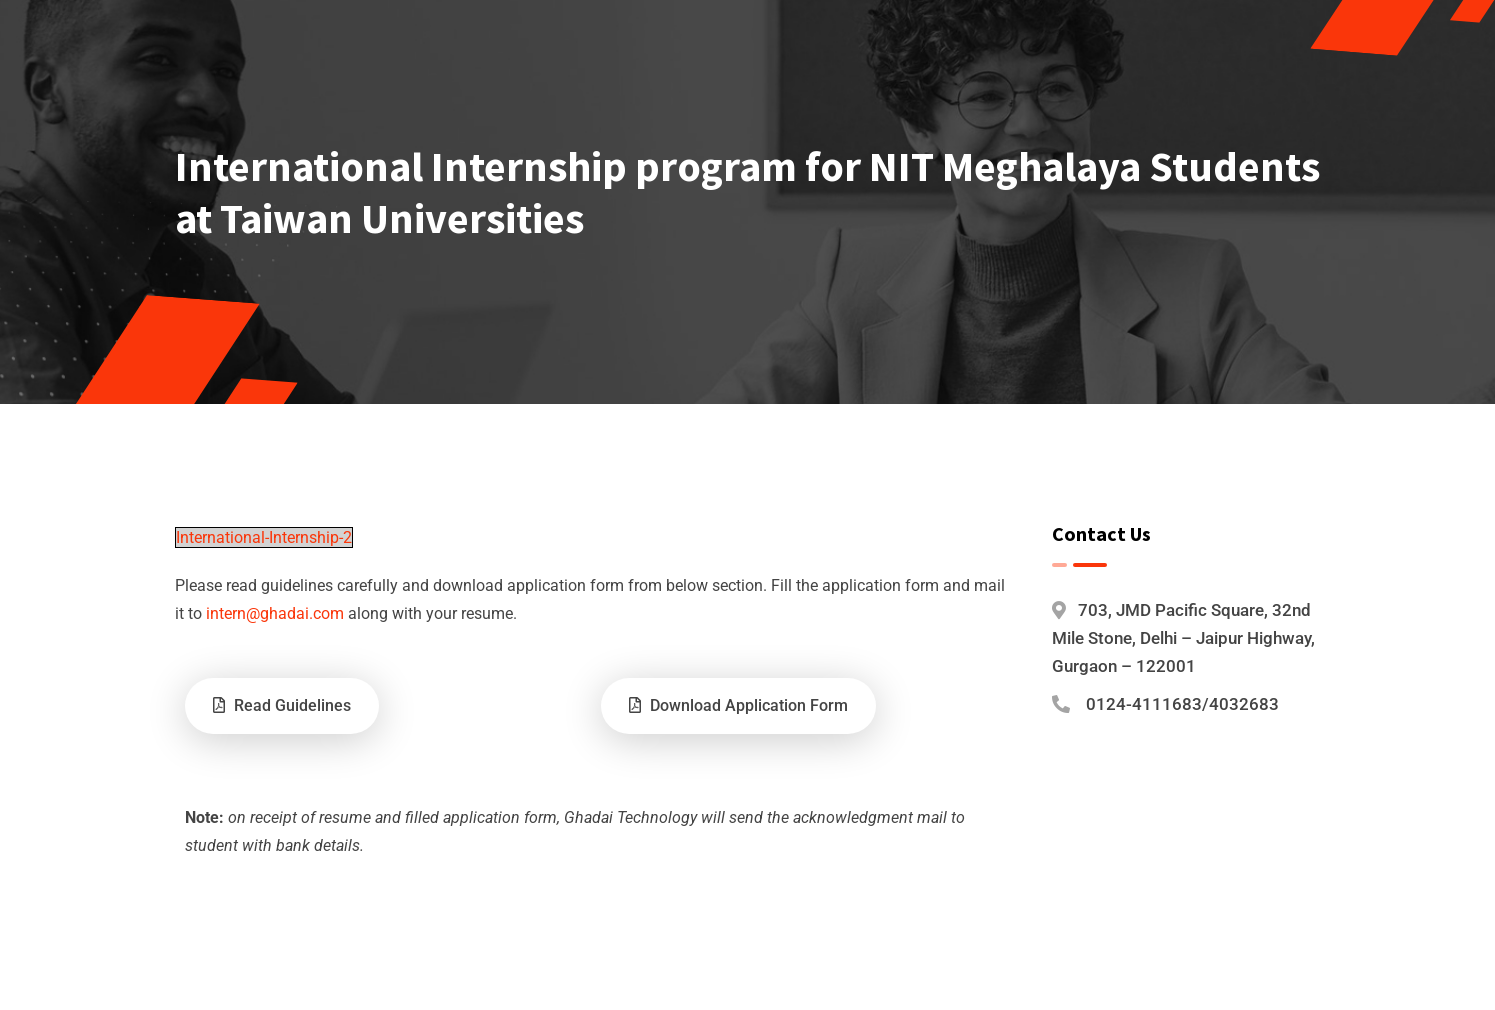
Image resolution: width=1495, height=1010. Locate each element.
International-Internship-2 (264, 537)
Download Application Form (738, 705)
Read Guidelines (282, 705)
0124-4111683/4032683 (1182, 704)
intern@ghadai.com (275, 613)
